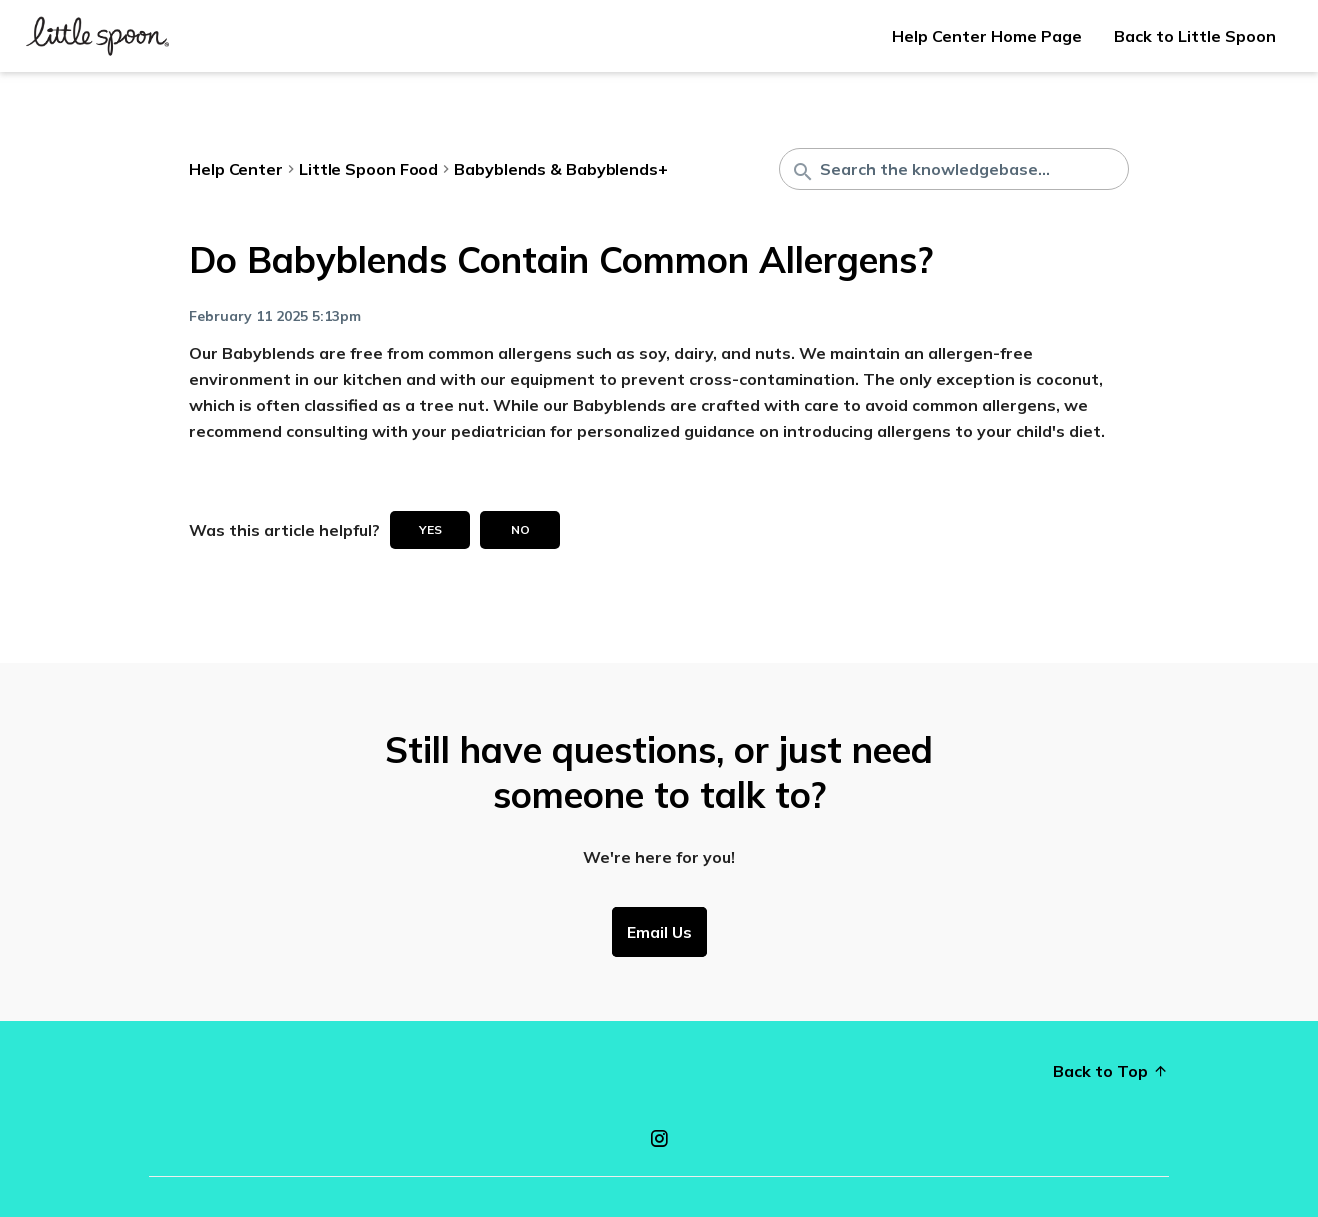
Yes (430, 529)
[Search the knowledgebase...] (954, 169)
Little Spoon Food (368, 169)
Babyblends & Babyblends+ (561, 169)
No (520, 529)
